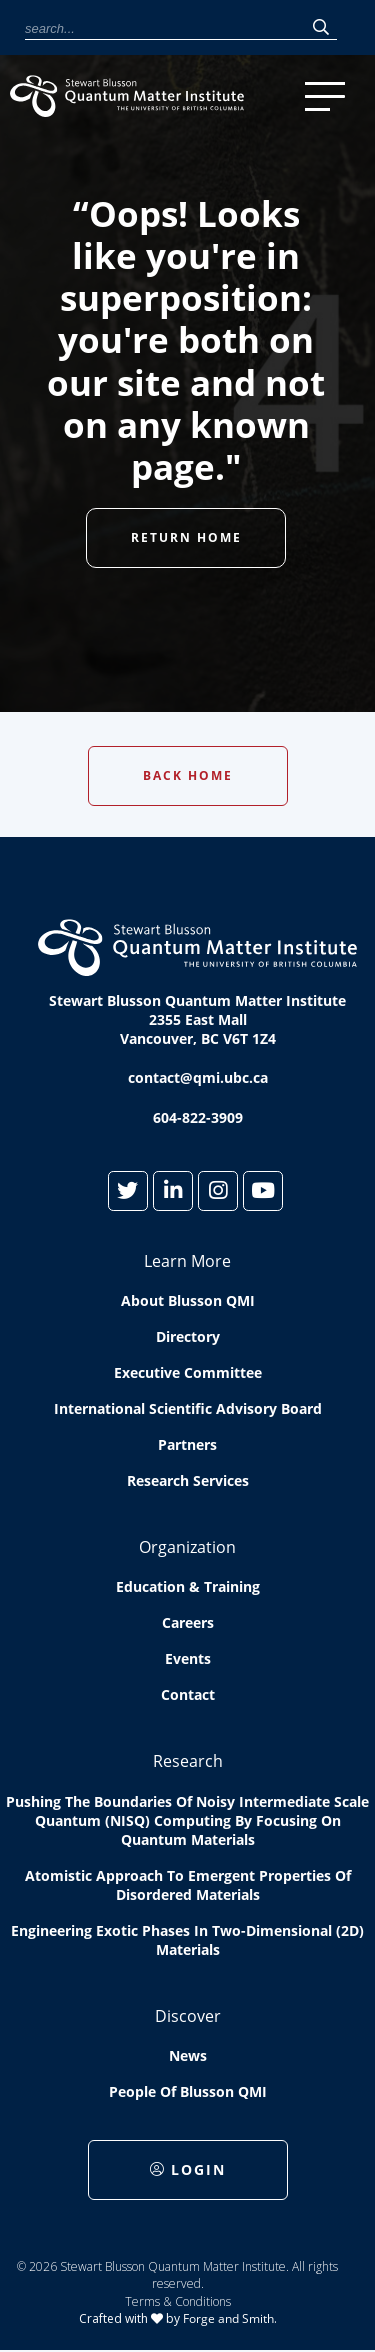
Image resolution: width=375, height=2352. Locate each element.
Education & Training (188, 1586)
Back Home (188, 775)
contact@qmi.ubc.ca (198, 1077)
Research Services (188, 1480)
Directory (188, 1336)
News (188, 2055)
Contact (188, 1694)
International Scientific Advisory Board (188, 1408)
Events (188, 1658)
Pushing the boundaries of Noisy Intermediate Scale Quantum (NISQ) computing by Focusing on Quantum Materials (187, 1820)
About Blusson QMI (188, 1300)
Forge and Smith (228, 2318)
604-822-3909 (198, 1117)
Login (188, 2169)
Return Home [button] (186, 537)
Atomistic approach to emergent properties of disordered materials (188, 1885)
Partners (187, 1444)
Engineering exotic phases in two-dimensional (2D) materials (187, 1940)
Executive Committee (188, 1372)
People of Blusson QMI (188, 2091)
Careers (188, 1622)
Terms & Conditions (178, 2301)
